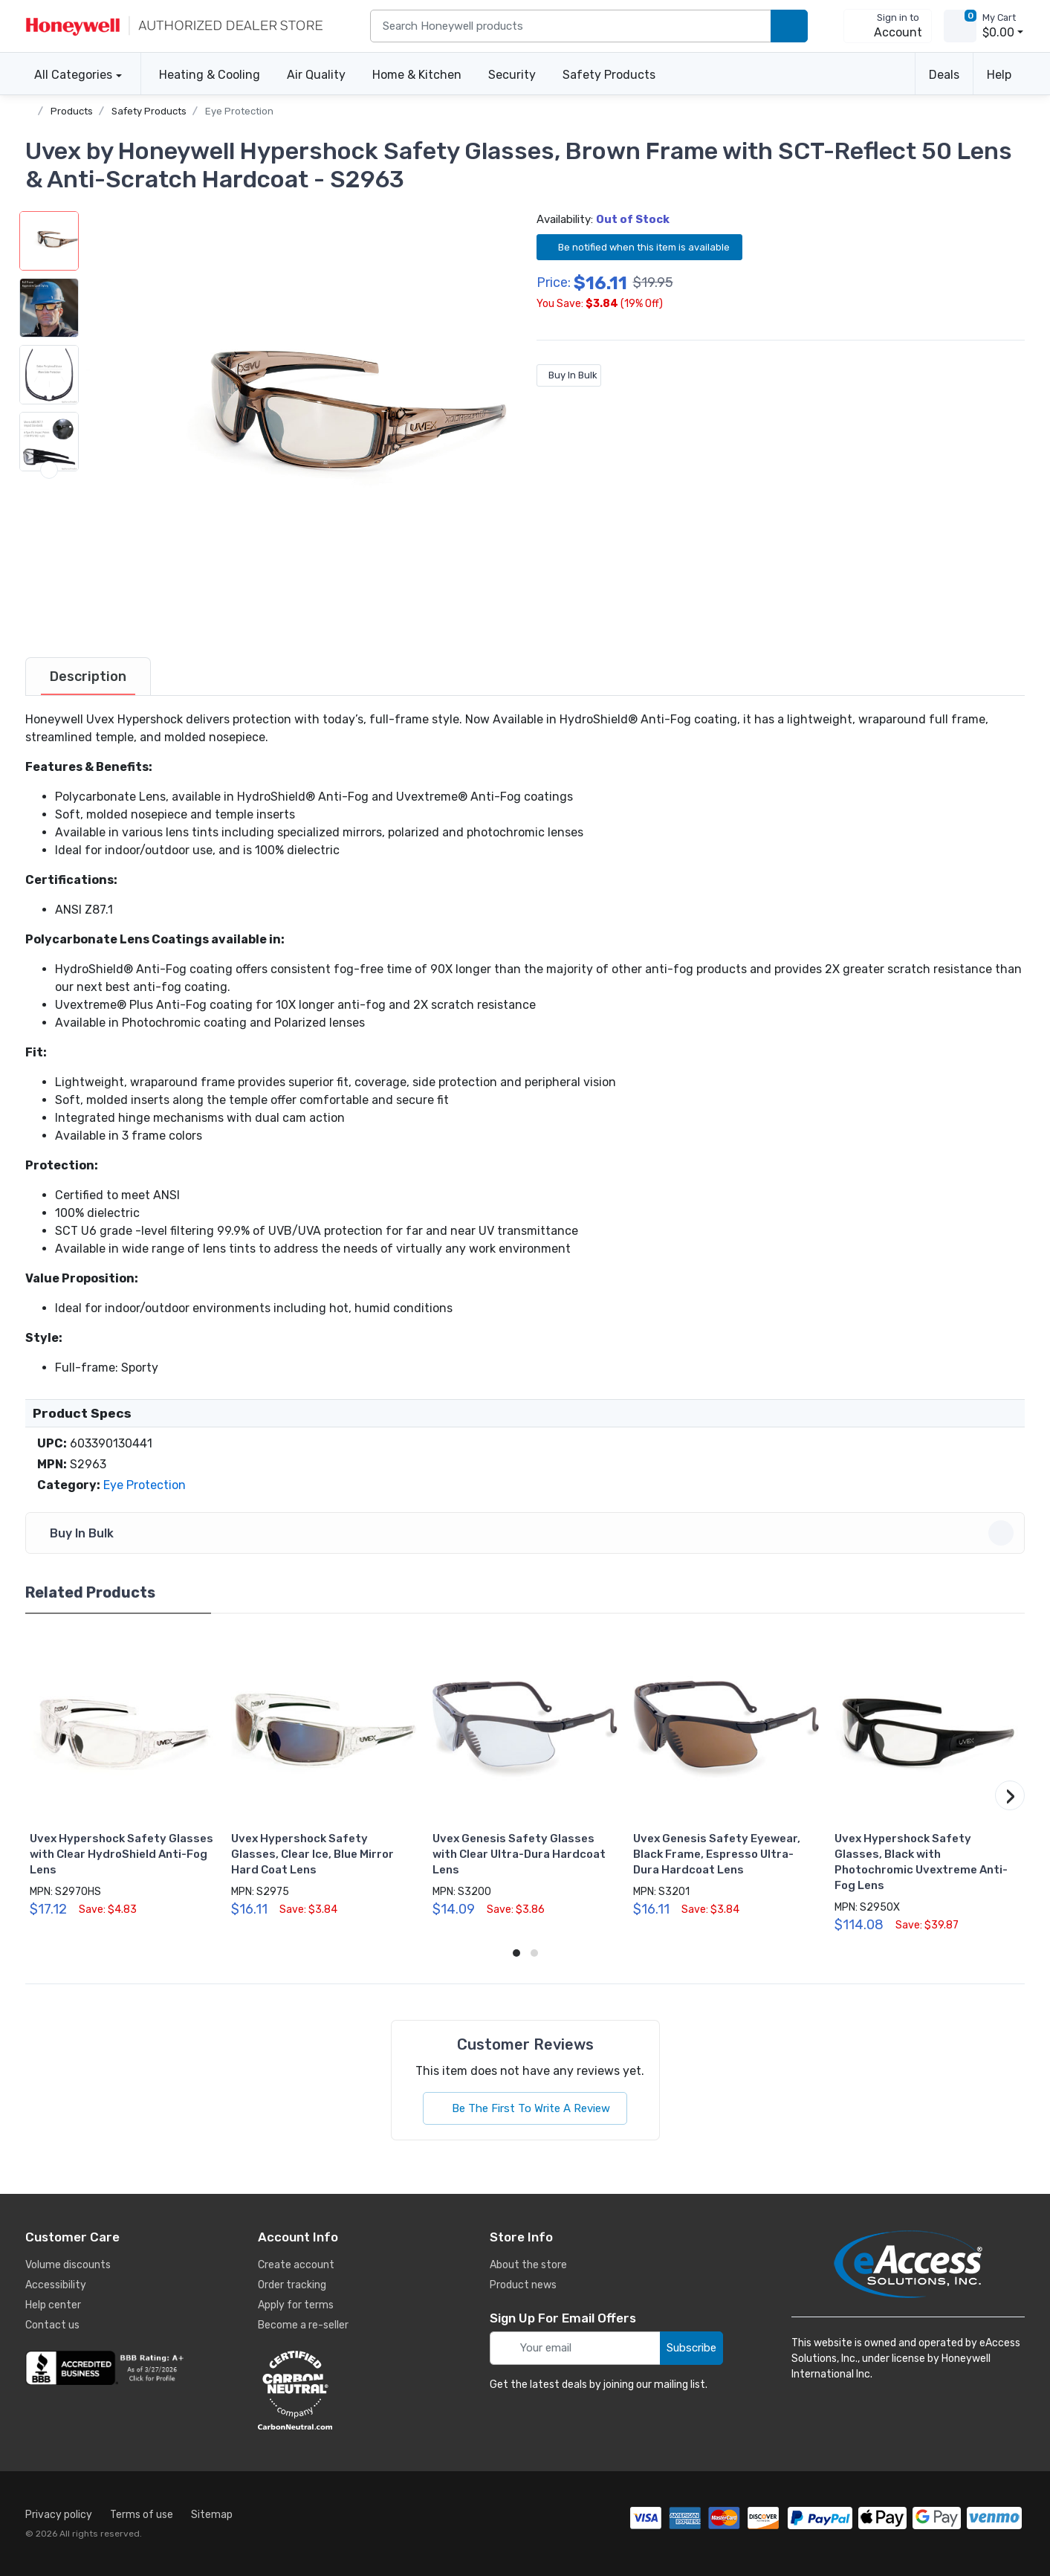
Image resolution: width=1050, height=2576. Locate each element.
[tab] (88, 676)
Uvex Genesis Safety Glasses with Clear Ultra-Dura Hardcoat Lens (519, 1854)
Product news (523, 2285)
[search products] (789, 26)
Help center (53, 2305)
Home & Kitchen (416, 75)
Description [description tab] (88, 676)
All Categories (68, 75)
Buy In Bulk (568, 375)
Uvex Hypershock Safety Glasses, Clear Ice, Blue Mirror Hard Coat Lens (312, 1854)
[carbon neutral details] (339, 2390)
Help (999, 75)
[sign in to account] (887, 26)
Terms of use (141, 2514)
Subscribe (691, 2347)
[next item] (49, 604)
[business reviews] (107, 2368)
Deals (944, 75)
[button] (296, 421)
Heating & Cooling (209, 75)
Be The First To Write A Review (525, 2108)
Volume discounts (68, 2265)
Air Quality (316, 75)
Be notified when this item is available (639, 246)
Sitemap (212, 2514)
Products (72, 111)
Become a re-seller (303, 2325)
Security (512, 75)
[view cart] (960, 26)
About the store (528, 2265)
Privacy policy (58, 2514)
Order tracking (292, 2285)
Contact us (52, 2325)
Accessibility (55, 2285)
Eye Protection (239, 111)
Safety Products (609, 75)
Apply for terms (296, 2305)
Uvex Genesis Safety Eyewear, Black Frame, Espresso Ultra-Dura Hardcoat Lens (716, 1854)
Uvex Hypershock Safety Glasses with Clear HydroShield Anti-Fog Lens (121, 1854)
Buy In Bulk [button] (527, 1533)
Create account (296, 2265)
